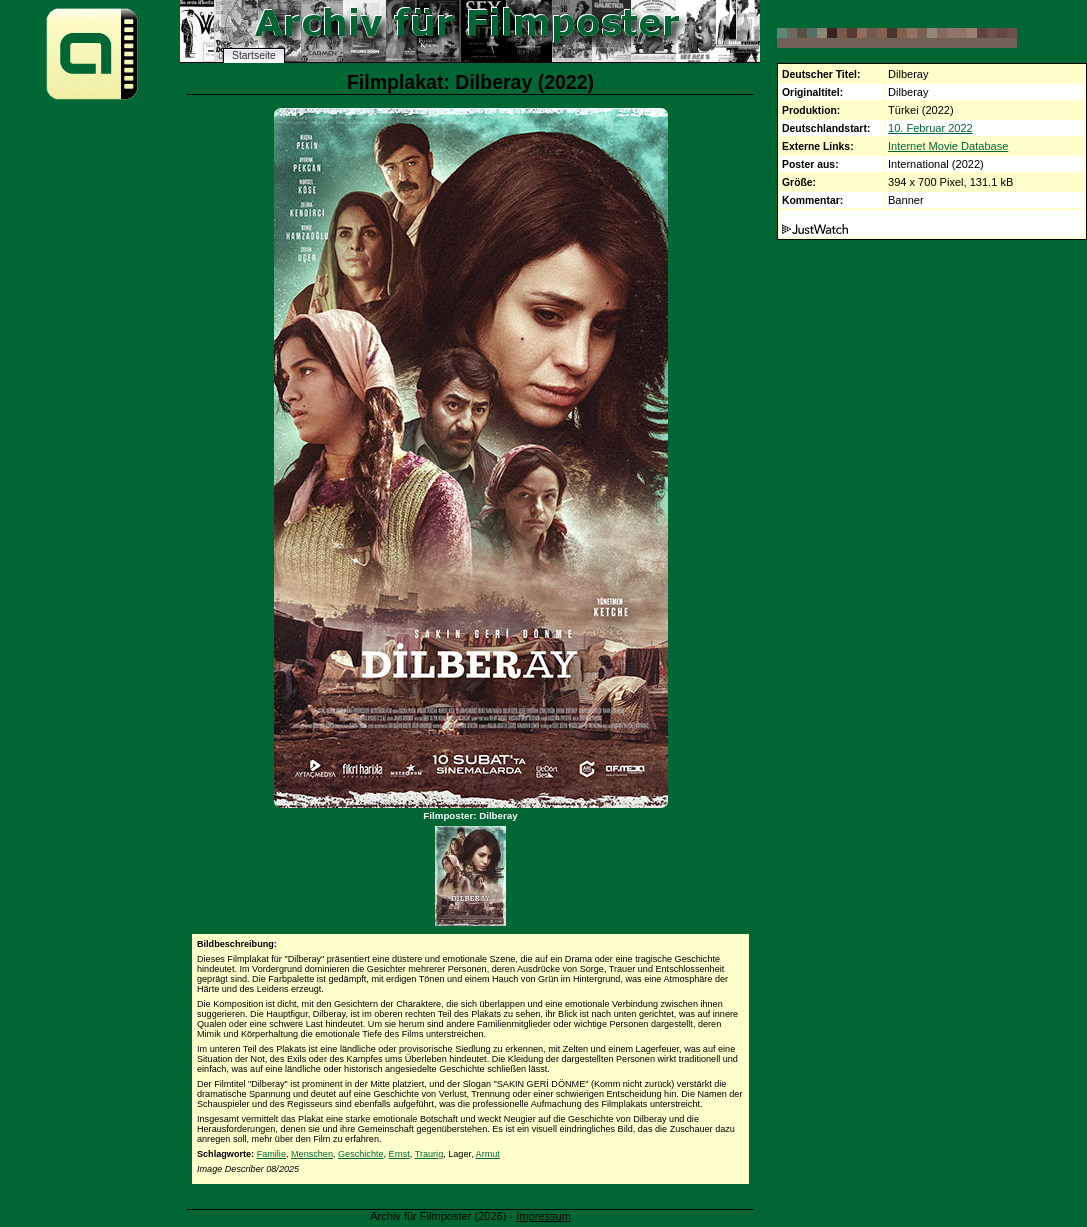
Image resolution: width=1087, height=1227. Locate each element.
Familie (271, 1154)
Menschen (312, 1154)
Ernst (399, 1154)
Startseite (254, 55)
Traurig (429, 1154)
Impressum (543, 1216)
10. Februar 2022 (930, 128)
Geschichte (361, 1154)
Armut (488, 1154)
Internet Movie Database (948, 146)
